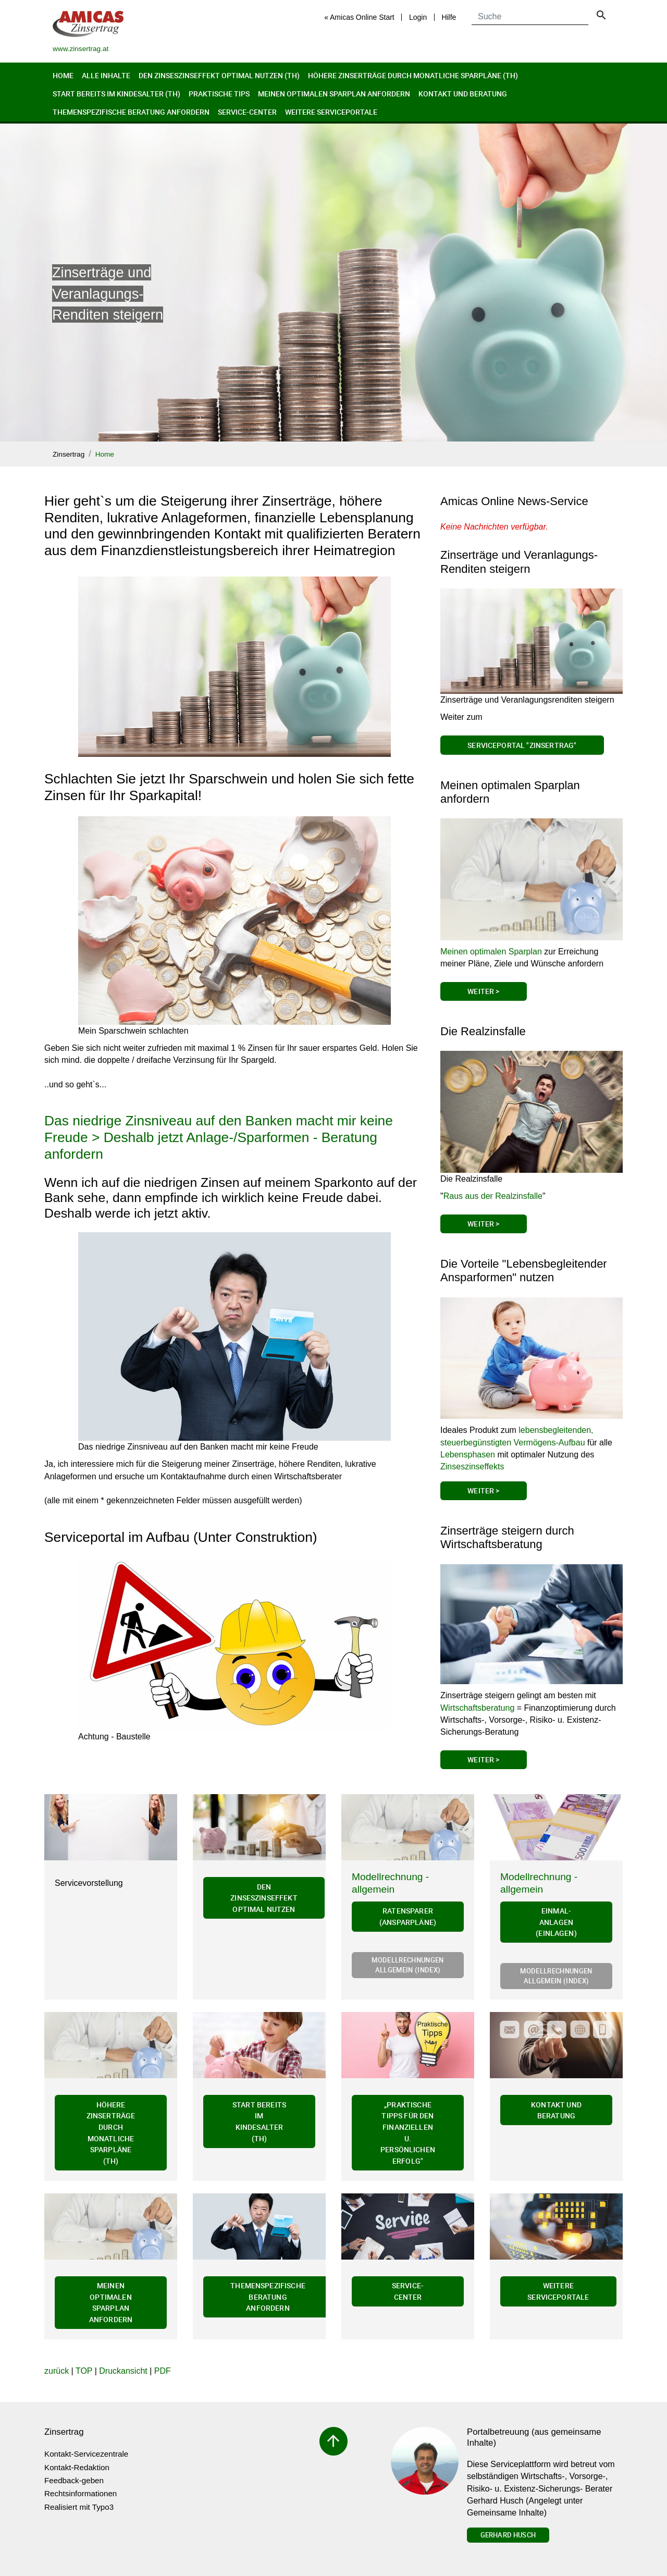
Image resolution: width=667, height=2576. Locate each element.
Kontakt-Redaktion (76, 2467)
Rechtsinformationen (80, 2493)
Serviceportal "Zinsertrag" (521, 745)
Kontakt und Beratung (462, 94)
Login (418, 17)
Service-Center (247, 112)
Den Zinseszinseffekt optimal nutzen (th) (219, 75)
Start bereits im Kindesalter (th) (116, 94)
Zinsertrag (68, 454)
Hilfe (448, 17)
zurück (56, 2370)
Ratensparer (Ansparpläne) (407, 1916)
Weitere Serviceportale (331, 112)
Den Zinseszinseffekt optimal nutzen (264, 1898)
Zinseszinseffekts (472, 1466)
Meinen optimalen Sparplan (491, 951)
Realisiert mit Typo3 (79, 2507)
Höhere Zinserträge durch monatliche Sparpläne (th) (413, 75)
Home (63, 75)
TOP (84, 2370)
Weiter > (483, 991)
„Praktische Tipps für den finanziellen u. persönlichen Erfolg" (407, 2133)
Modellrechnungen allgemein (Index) (407, 1964)
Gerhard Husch (508, 2535)
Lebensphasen (467, 1454)
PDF (162, 2370)
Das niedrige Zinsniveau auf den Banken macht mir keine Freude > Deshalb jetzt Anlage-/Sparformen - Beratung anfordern (218, 1137)
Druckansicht (123, 2370)
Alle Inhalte (106, 75)
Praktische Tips (219, 94)
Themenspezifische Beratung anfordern (131, 112)
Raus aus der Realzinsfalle (492, 1196)
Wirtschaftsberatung (477, 1707)
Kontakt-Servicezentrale (86, 2453)
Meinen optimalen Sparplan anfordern (334, 94)
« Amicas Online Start (359, 17)
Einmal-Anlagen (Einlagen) (556, 1922)
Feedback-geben (74, 2480)
